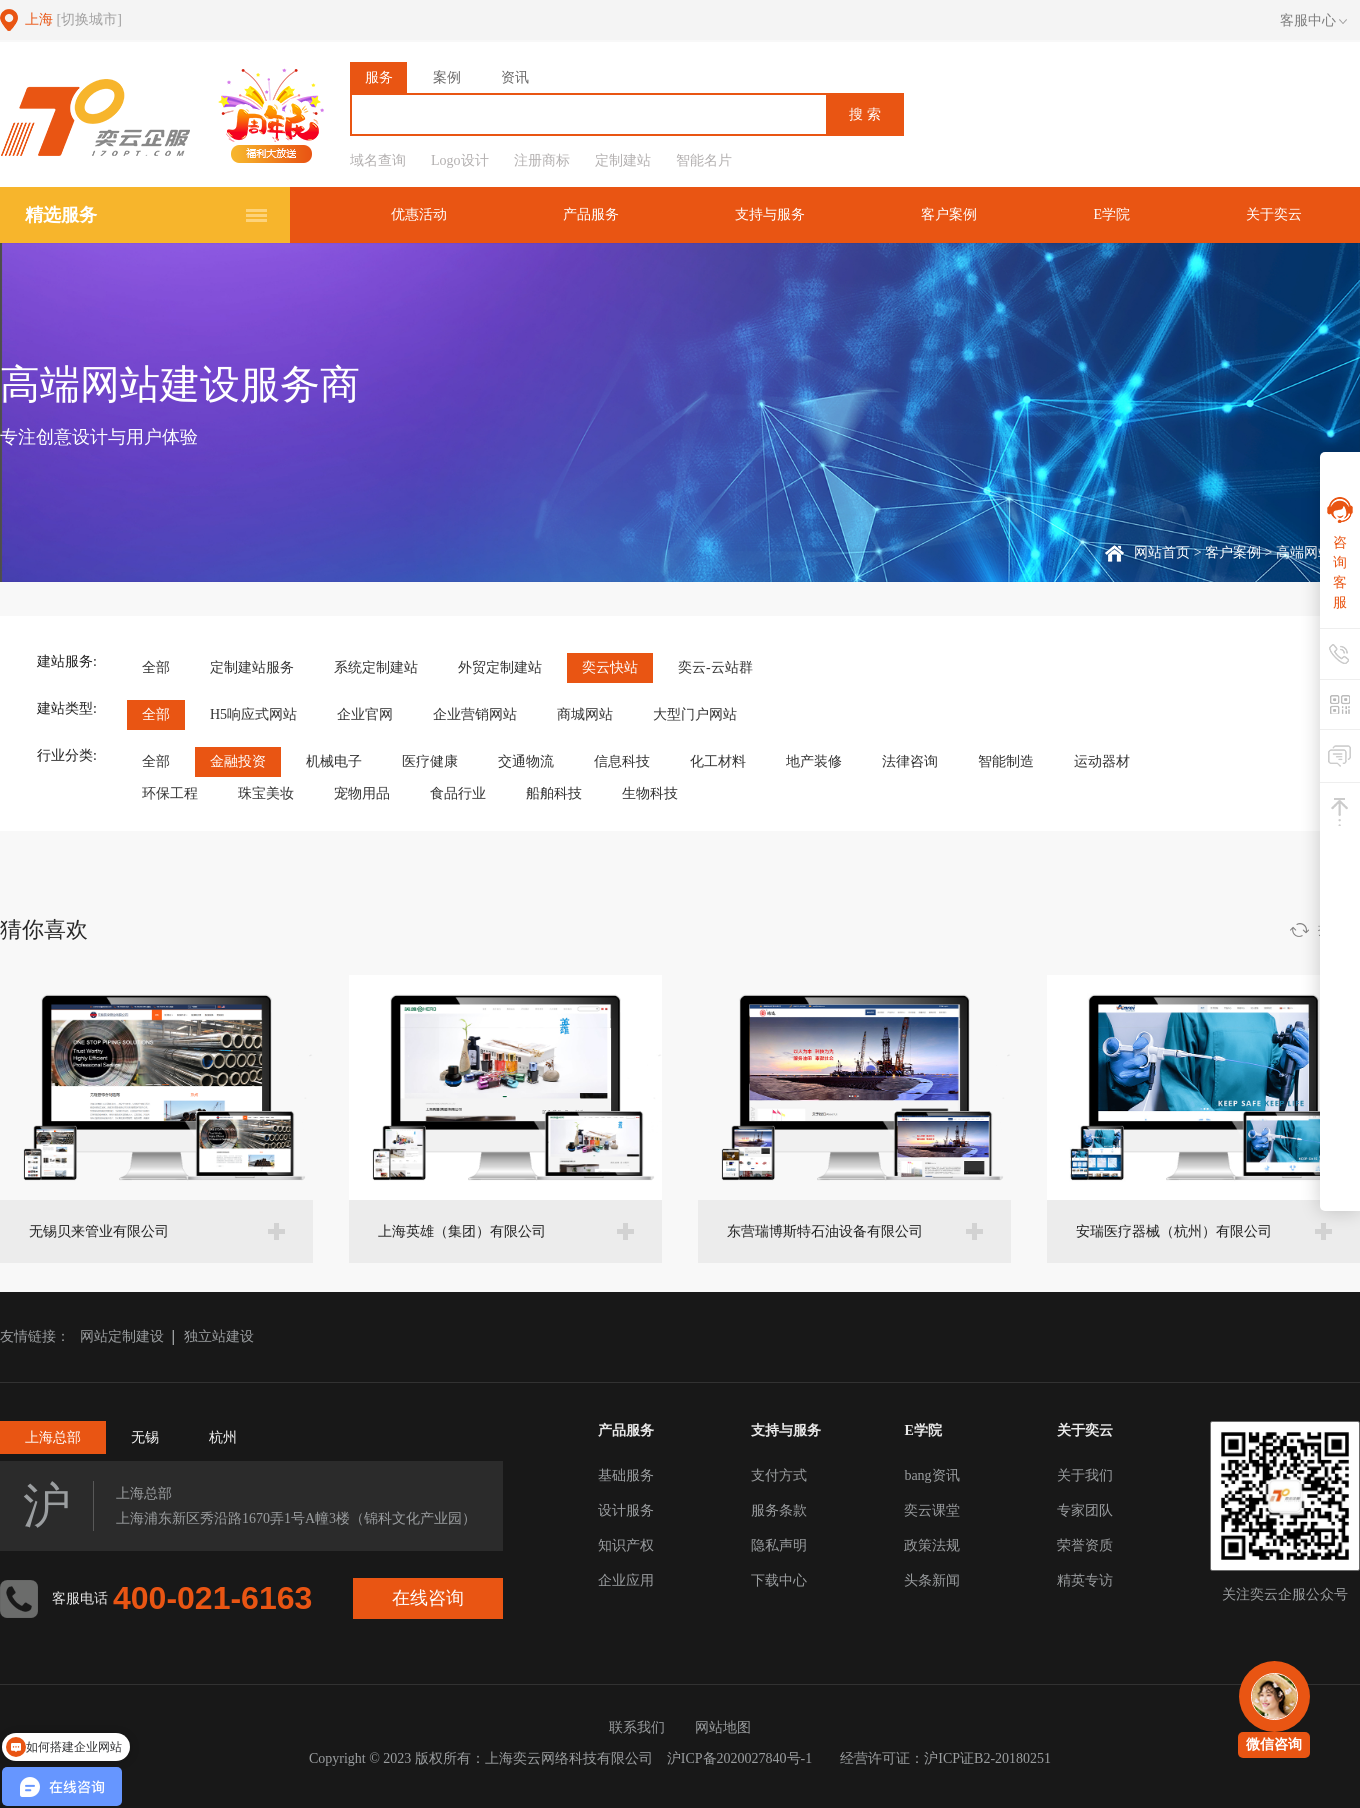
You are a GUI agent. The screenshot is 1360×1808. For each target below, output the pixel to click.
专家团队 (1085, 1510)
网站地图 (723, 1727)
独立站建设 (219, 1336)
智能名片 (704, 160)
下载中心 (779, 1580)
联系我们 (637, 1727)
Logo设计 (460, 160)
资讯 (515, 77)
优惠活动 (419, 214)
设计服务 (626, 1510)
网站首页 (1162, 552)
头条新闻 (932, 1580)
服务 (379, 77)
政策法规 (932, 1545)
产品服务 (591, 214)
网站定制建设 (122, 1336)
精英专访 (1085, 1580)
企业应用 (626, 1580)
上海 (73, 19)
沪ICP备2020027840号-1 (739, 1758)
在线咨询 (428, 1598)
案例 (447, 77)
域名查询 (378, 160)
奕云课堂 (932, 1510)
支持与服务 (770, 214)
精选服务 (61, 215)
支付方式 (779, 1475)
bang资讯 (931, 1475)
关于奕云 (1274, 214)
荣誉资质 (1085, 1545)
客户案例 (949, 214)
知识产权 (626, 1545)
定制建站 (623, 160)
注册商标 (542, 160)
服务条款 (779, 1510)
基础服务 (626, 1475)
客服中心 (1313, 21)
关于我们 (1085, 1475)
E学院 (1111, 214)
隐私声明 (779, 1545)
